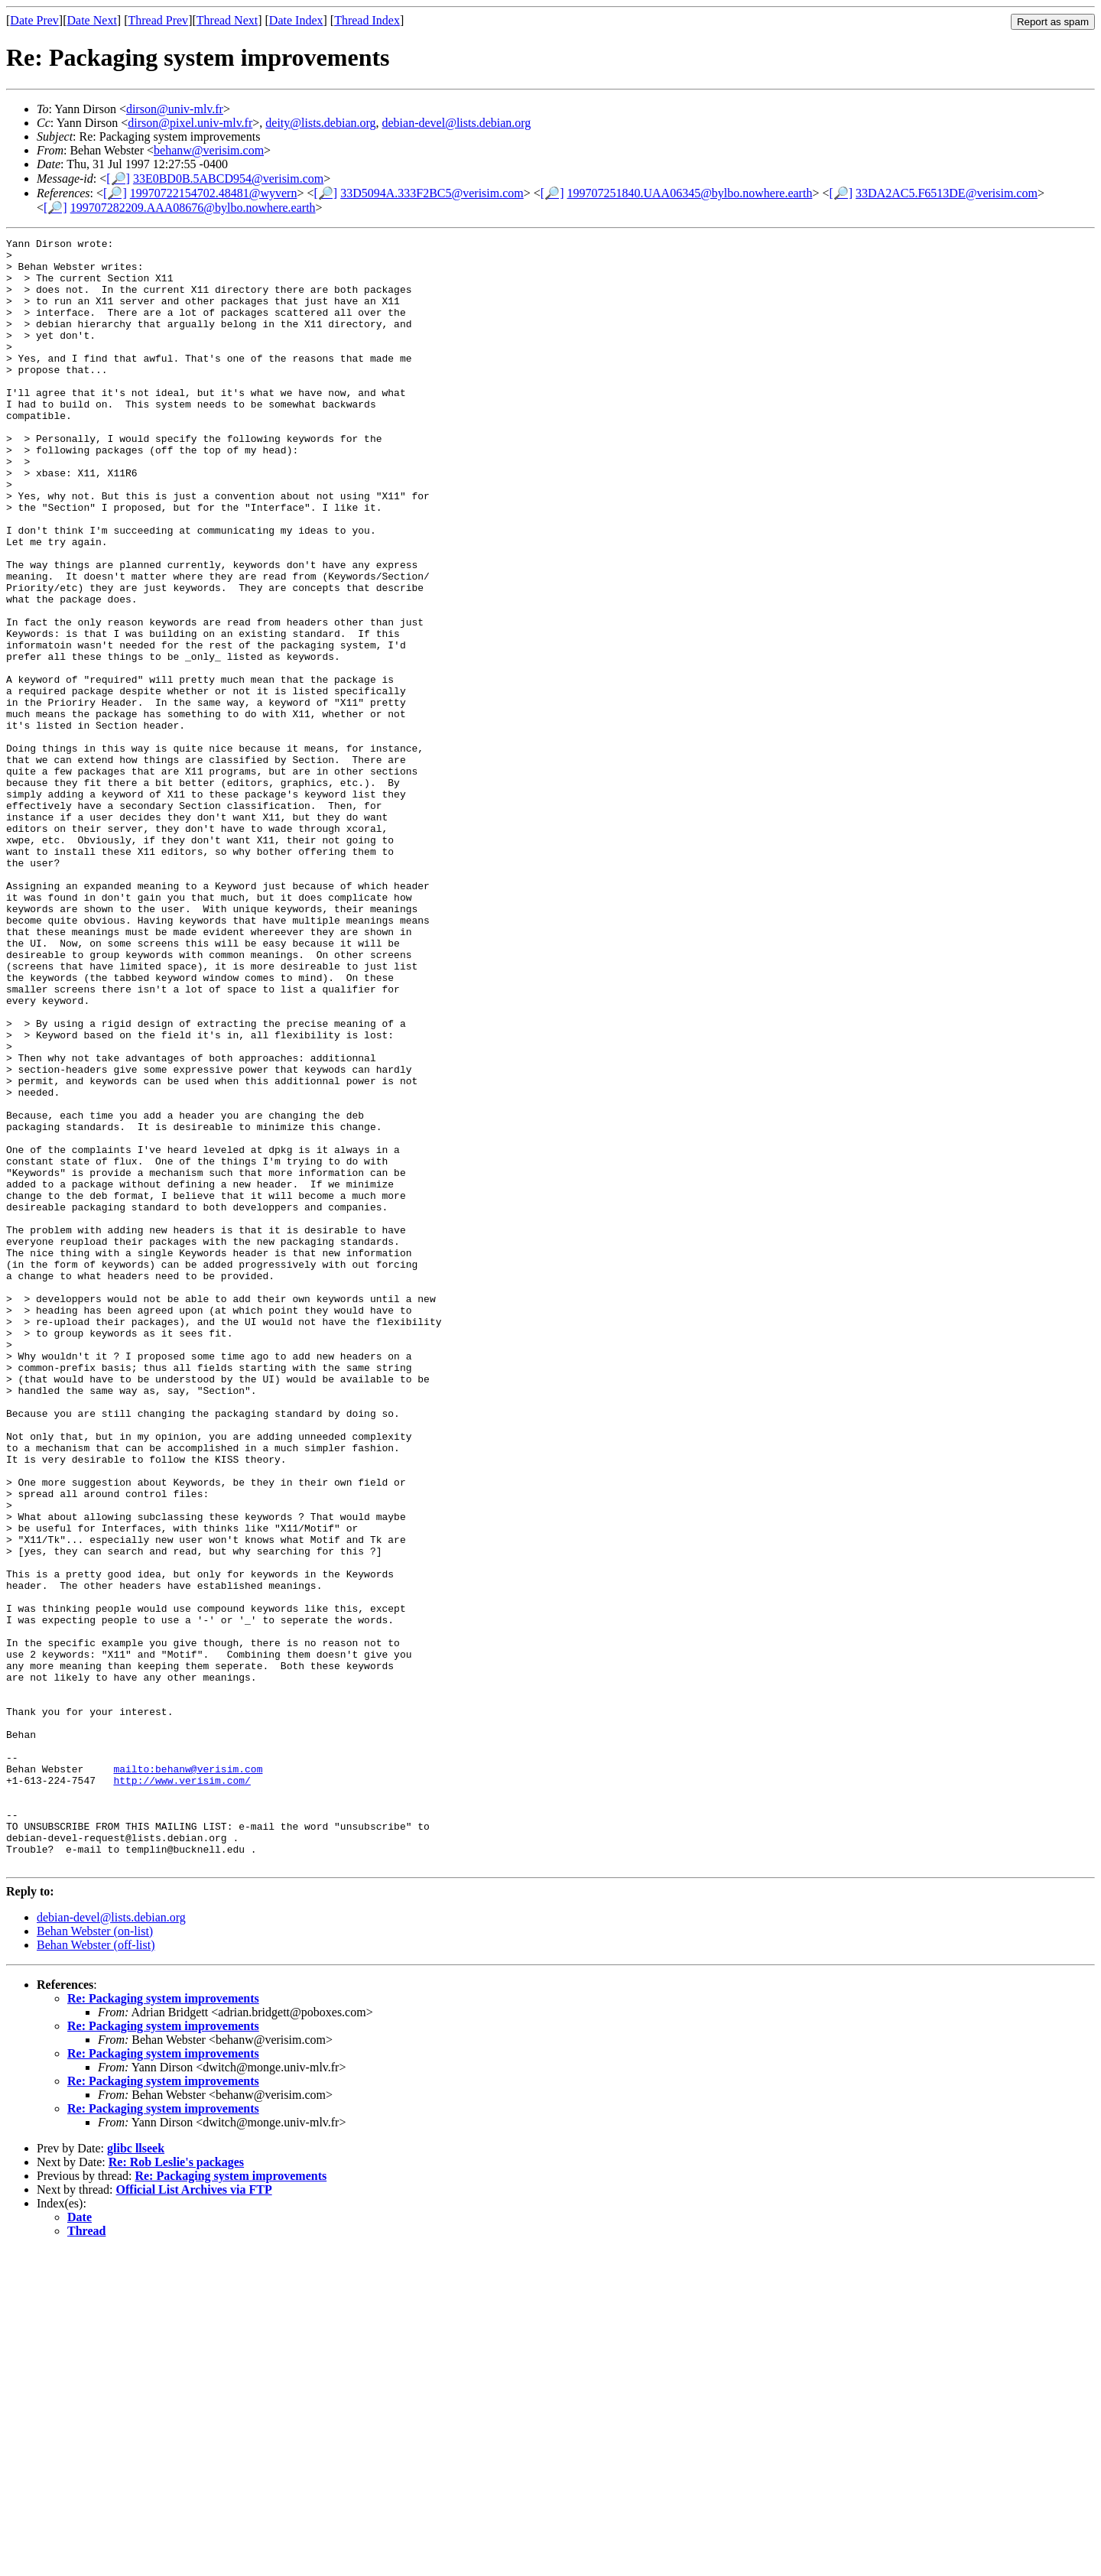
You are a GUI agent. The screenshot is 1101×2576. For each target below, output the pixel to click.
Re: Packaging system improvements (163, 2324)
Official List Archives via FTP (194, 2515)
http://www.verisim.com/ (181, 2090)
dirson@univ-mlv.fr (174, 108)
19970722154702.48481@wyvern (213, 193)
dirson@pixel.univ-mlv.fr (190, 122)
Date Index (296, 20)
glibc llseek (135, 2473)
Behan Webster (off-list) (96, 2270)
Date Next (92, 20)
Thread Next (227, 20)
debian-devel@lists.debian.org (456, 122)
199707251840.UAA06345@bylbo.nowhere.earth (689, 193)
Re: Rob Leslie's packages (176, 2487)
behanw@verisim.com (209, 150)
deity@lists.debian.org (320, 122)
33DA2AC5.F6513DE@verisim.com (947, 193)
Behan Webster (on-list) (95, 2256)
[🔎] (118, 178)
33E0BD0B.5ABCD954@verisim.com (228, 178)
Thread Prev (158, 20)
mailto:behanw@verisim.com (187, 2076)
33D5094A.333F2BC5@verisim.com (432, 193)
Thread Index (367, 20)
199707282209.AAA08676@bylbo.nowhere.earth (193, 207)
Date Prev (34, 20)
